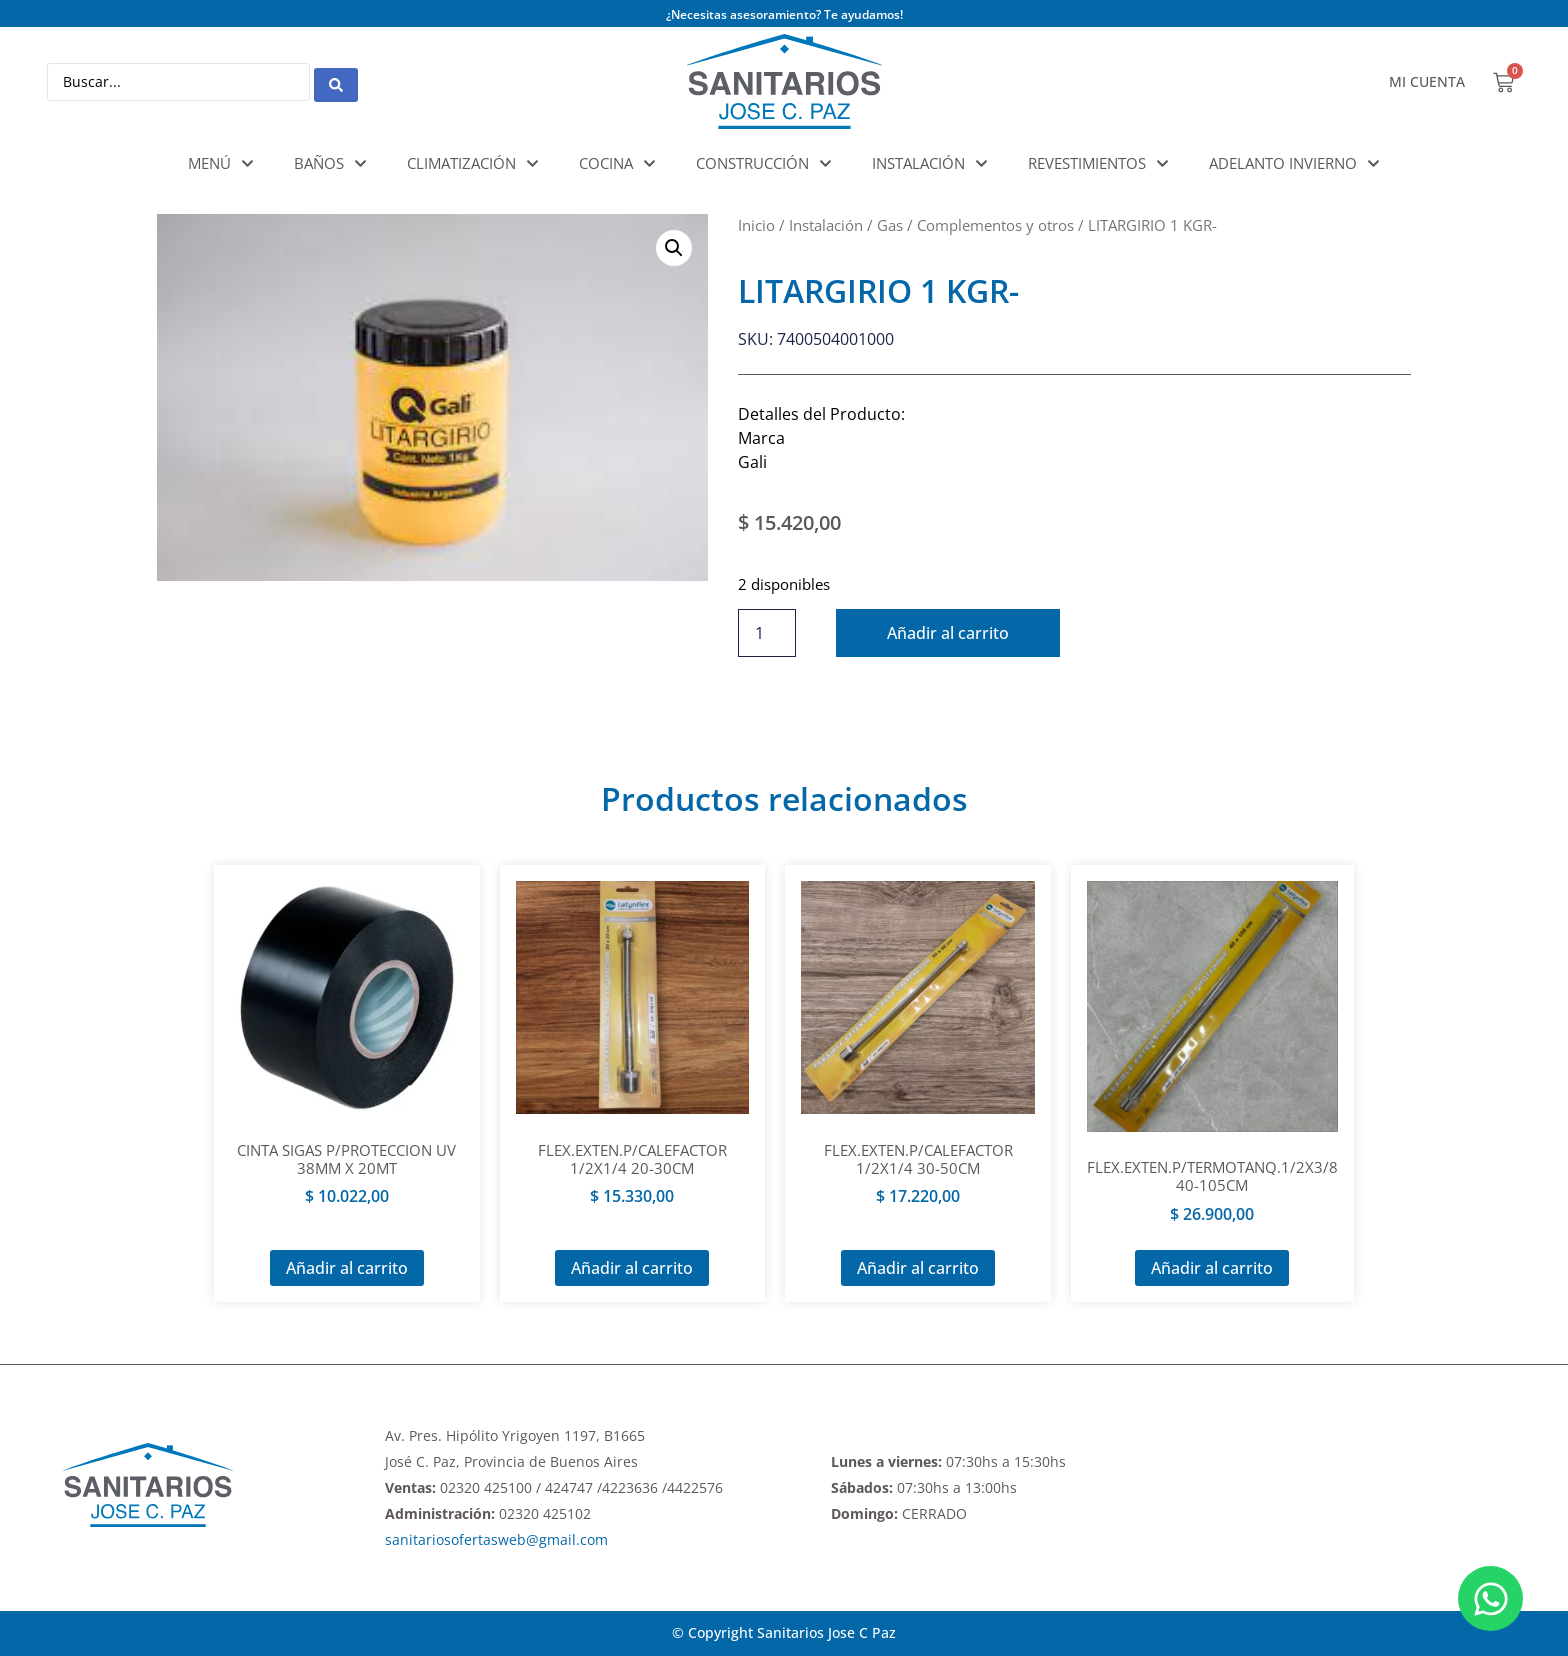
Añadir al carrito (950, 633)
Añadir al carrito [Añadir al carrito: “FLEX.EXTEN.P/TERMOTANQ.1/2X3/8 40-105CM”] (1212, 1268)
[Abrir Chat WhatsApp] (1490, 1598)
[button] (674, 248)
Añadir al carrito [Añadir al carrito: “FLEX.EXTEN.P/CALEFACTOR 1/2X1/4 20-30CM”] (632, 1268)
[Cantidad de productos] (767, 633)
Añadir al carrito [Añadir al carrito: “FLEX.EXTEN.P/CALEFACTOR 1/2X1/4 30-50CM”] (918, 1268)
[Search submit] (336, 82)
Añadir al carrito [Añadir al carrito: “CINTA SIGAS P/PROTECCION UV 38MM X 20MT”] (347, 1268)
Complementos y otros (995, 225)
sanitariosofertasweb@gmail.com (496, 1539)
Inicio (756, 225)
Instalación (826, 225)
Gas (890, 225)
